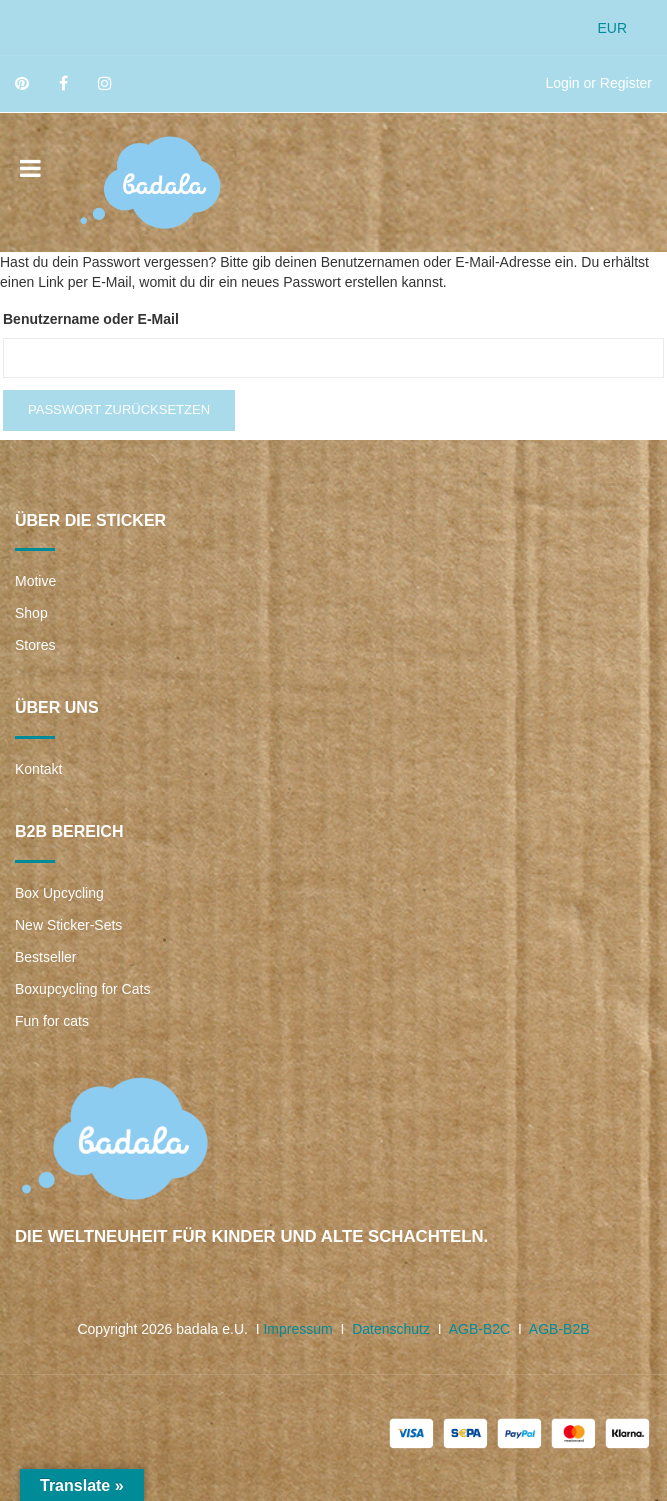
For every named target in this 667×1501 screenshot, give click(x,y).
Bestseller (45, 957)
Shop (31, 613)
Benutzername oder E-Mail (91, 319)
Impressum (297, 1329)
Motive (35, 581)
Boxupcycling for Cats (82, 989)
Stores (35, 645)
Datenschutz (391, 1329)
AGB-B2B (559, 1329)
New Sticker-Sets (68, 925)
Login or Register (598, 83)
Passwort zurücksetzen (119, 409)
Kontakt (38, 769)
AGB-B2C (479, 1329)
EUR (612, 28)
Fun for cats (52, 1021)
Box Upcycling (59, 893)
